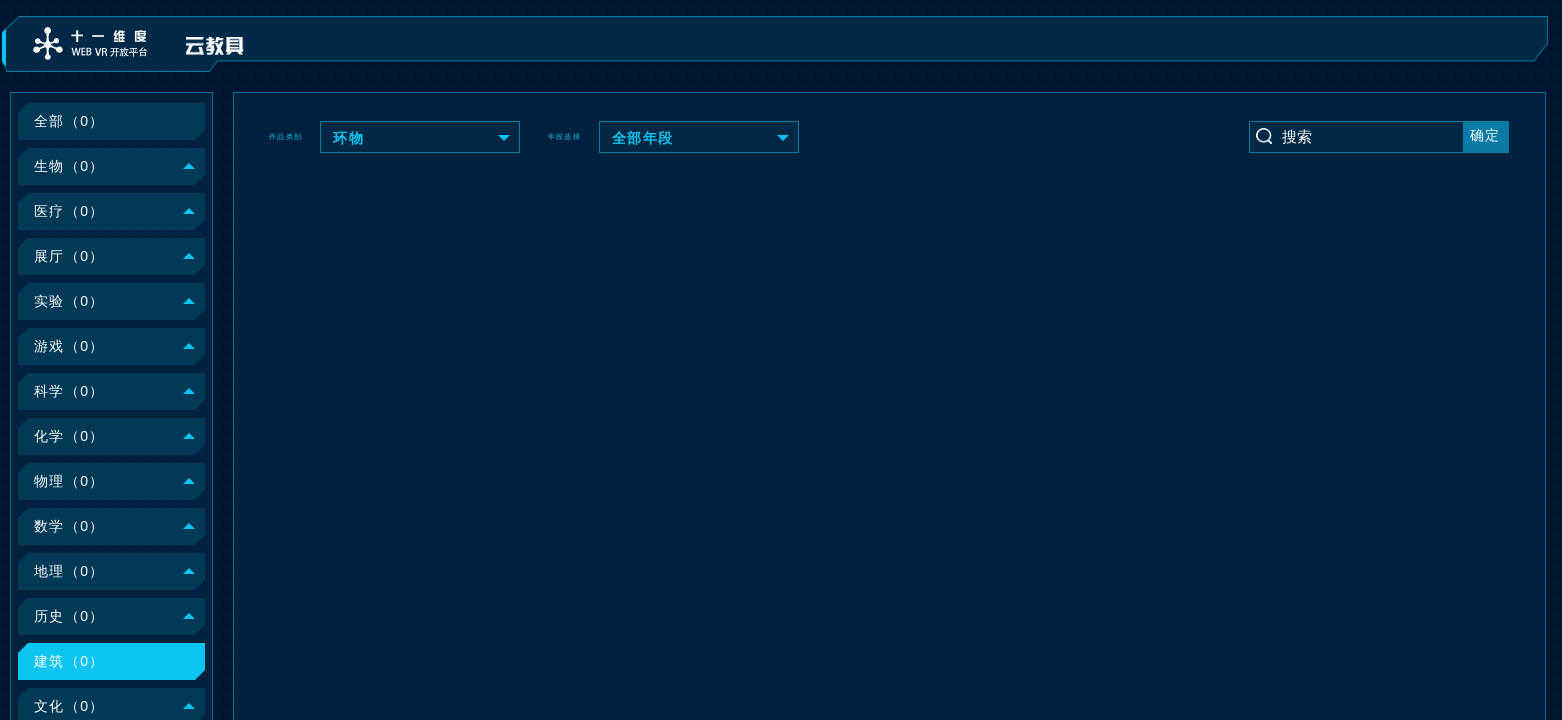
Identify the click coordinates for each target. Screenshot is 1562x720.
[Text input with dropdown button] (1371, 136)
